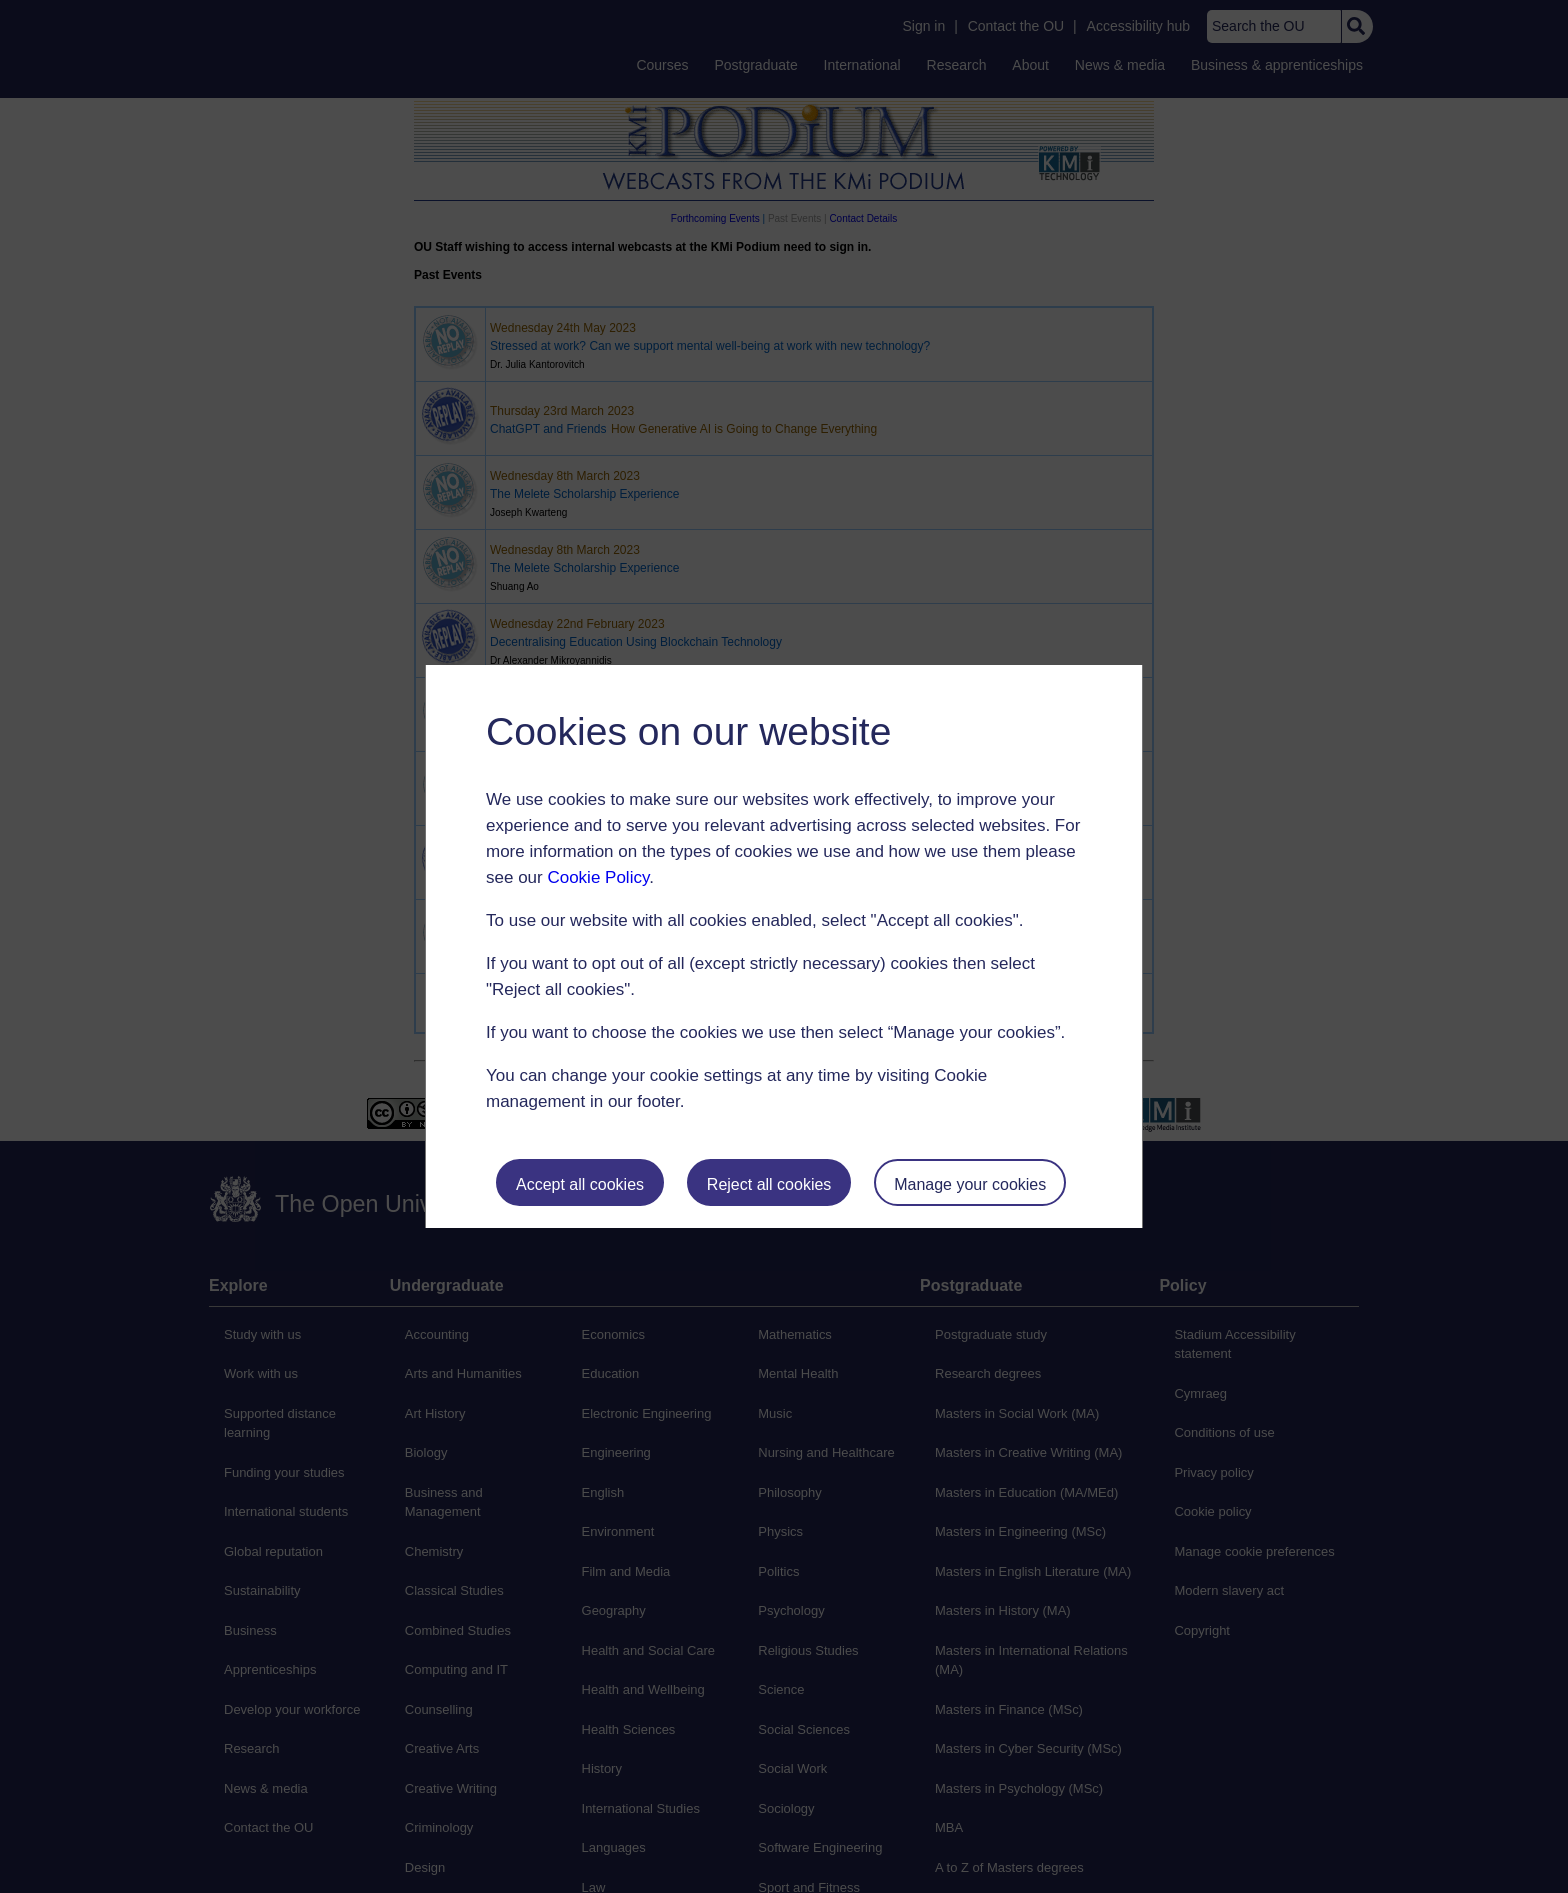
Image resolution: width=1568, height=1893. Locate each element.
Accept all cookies (580, 1184)
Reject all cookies (769, 1184)
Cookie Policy (598, 877)
